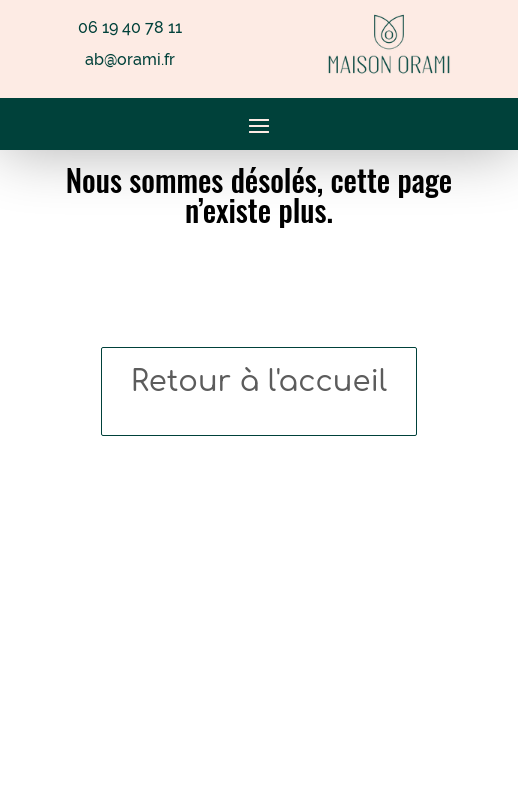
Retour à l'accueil (259, 381)
